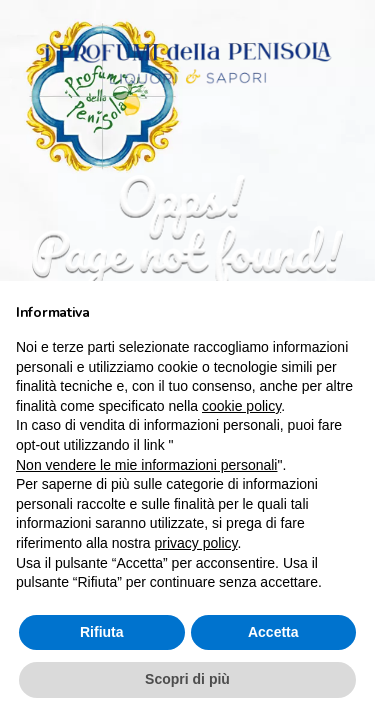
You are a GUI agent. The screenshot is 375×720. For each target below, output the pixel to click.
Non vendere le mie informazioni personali (146, 465)
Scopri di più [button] (187, 679)
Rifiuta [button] (102, 632)
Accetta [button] (273, 632)
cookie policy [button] (241, 406)
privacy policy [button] (196, 543)
